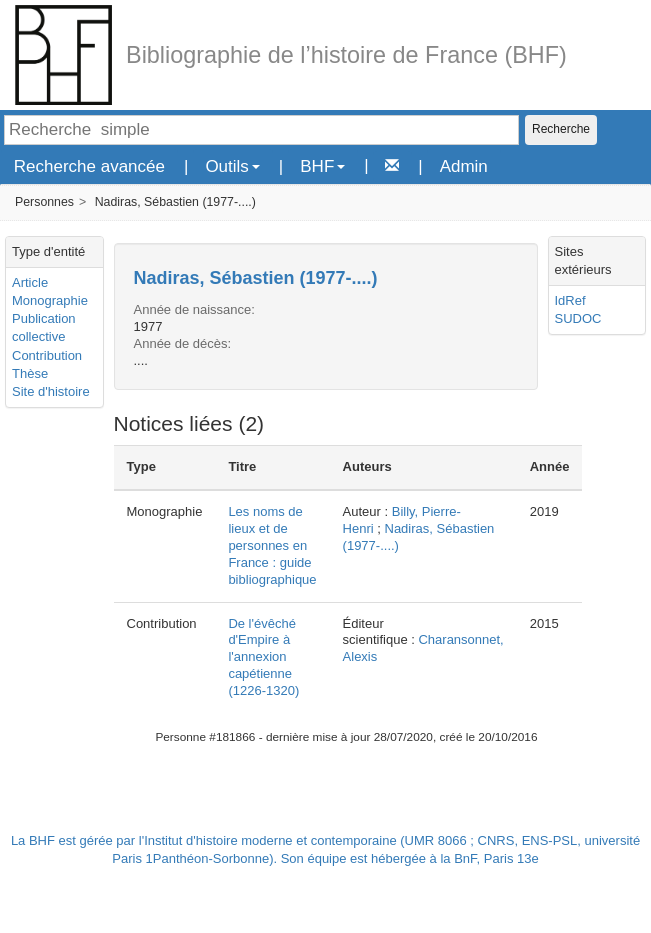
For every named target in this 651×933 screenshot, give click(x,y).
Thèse (30, 373)
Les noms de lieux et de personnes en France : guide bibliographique (272, 545)
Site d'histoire (51, 391)
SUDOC (578, 318)
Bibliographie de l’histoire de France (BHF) (346, 55)
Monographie (50, 300)
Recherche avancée (89, 166)
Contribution (47, 355)
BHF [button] (322, 166)
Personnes (44, 202)
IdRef (570, 300)
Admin (464, 166)
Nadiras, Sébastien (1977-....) (175, 202)
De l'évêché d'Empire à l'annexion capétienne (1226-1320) (263, 657)
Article (30, 282)
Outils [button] (232, 166)
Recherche (561, 129)
